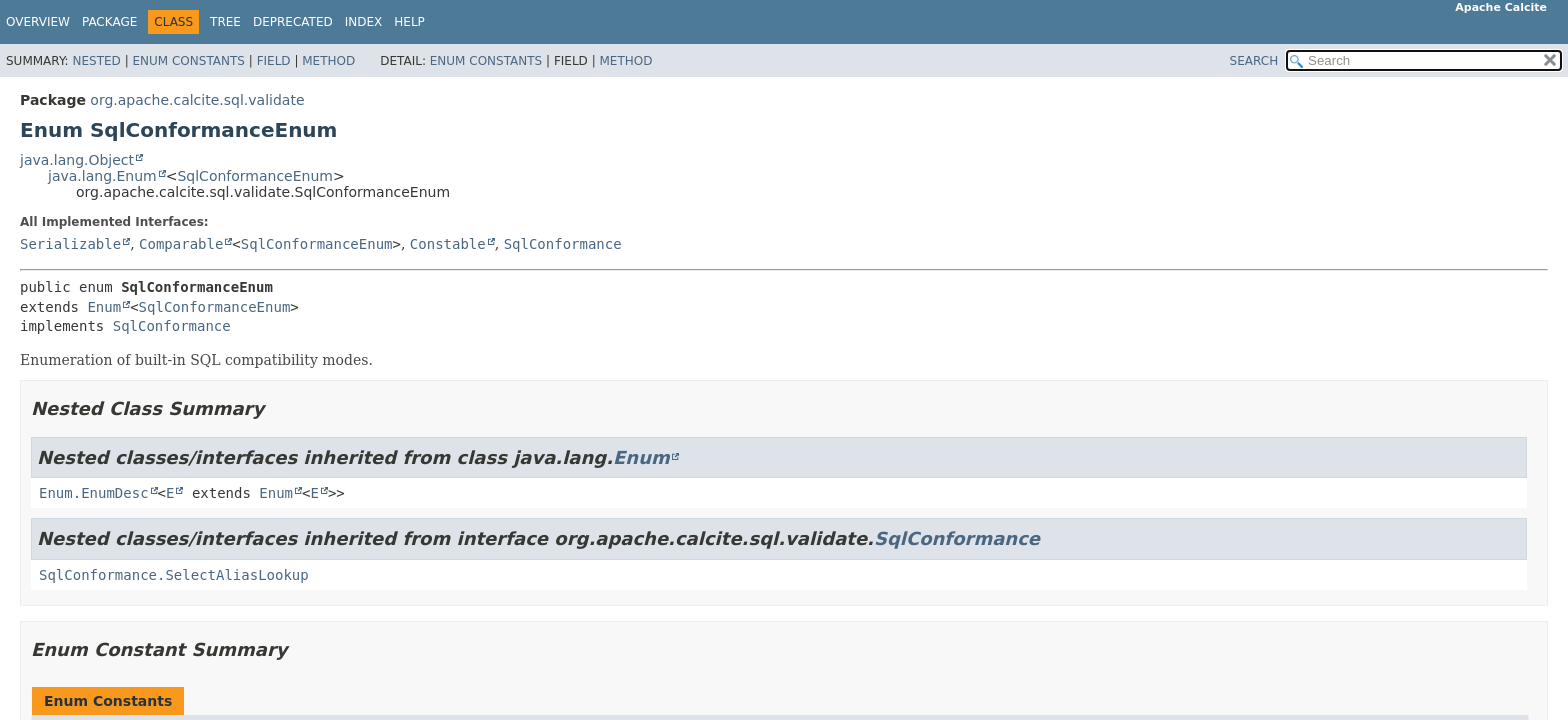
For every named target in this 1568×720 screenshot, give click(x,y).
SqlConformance (563, 244)
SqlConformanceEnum (255, 176)
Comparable (181, 244)
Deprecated (293, 22)
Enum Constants (188, 61)
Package (109, 22)
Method (328, 61)
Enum (104, 307)
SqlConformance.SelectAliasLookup (174, 575)
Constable (448, 244)
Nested (96, 61)
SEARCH (1254, 61)
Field (274, 61)
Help (409, 22)
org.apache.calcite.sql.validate (197, 100)
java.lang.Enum (102, 176)
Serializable (70, 244)
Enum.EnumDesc (94, 493)
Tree (225, 22)
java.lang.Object (77, 160)
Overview (38, 22)
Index (364, 22)
